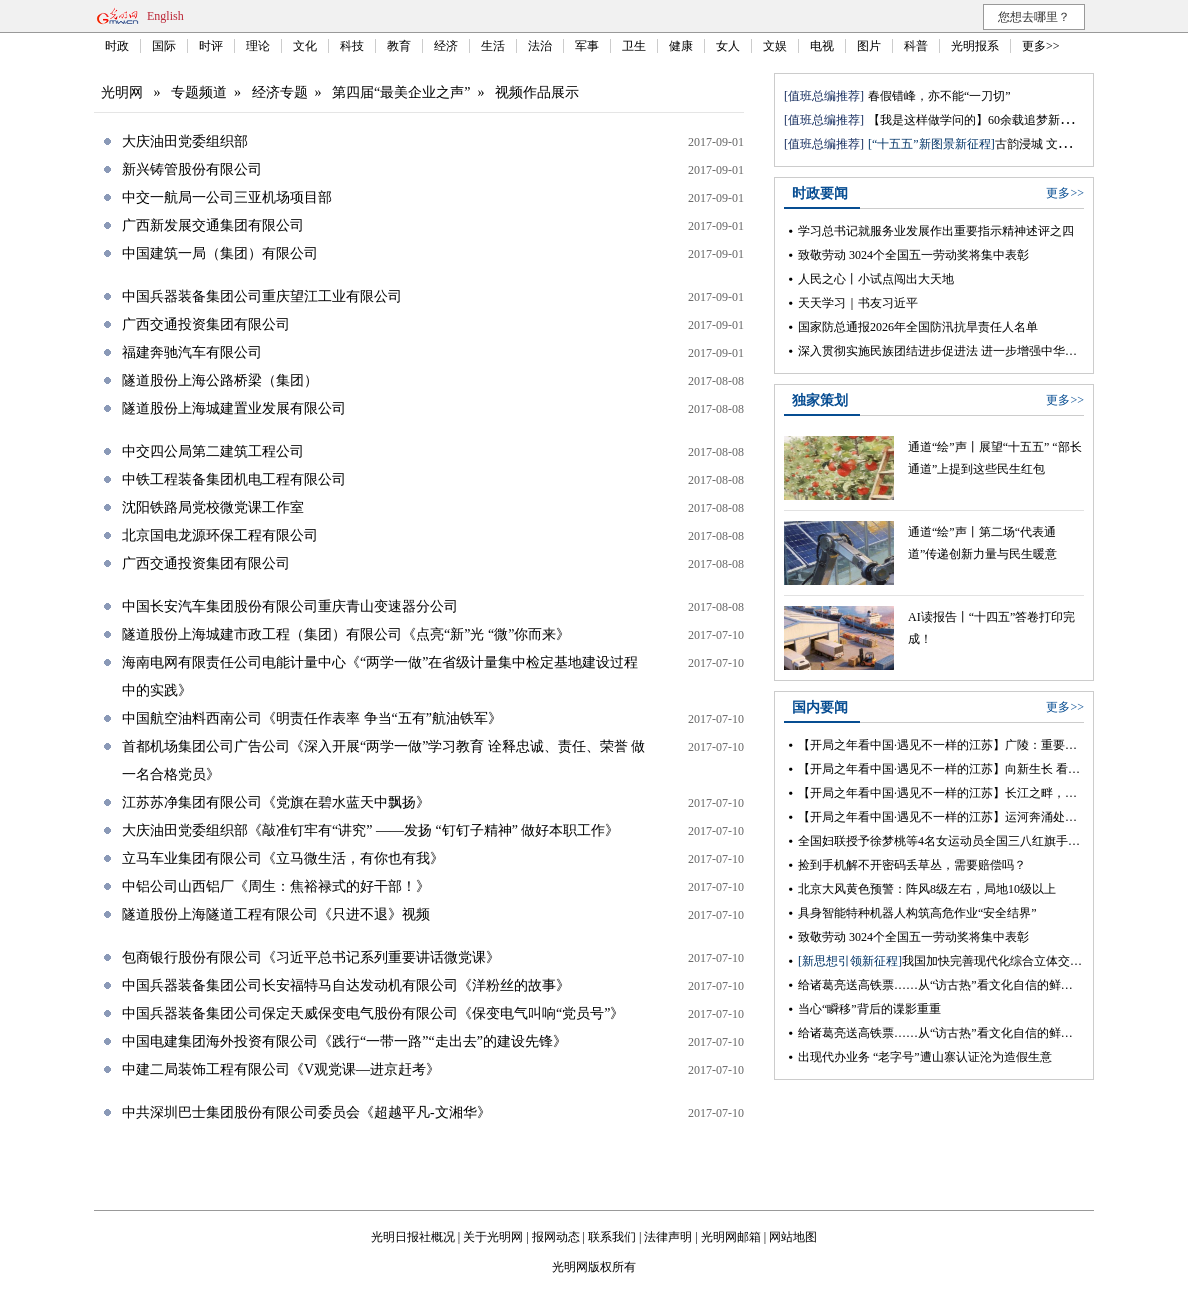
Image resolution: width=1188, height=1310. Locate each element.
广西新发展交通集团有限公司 (213, 225)
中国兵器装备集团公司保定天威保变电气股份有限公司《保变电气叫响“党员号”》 (373, 1013)
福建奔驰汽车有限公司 (192, 352)
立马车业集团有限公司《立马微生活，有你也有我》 (283, 858)
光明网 (122, 92)
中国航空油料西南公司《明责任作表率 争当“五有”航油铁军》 (312, 718)
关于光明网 (493, 1237)
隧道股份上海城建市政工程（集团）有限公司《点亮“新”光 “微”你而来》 (346, 634)
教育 (399, 46)
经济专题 (280, 92)
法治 (540, 46)
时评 (211, 46)
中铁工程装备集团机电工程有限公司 (234, 479)
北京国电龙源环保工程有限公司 (220, 535)
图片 (869, 46)
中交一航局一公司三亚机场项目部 (227, 197)
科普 (916, 46)
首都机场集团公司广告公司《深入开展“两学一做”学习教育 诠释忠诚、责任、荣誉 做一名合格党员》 (383, 760)
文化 (305, 46)
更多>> (1041, 46)
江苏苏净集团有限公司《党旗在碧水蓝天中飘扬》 (276, 802)
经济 (446, 46)
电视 (822, 46)
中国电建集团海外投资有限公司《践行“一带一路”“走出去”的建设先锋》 (344, 1041)
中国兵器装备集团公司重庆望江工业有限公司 (262, 296)
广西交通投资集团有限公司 (206, 324)
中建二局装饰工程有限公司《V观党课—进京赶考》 (281, 1069)
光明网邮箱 (731, 1237)
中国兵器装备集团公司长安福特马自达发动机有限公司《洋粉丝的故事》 (346, 985)
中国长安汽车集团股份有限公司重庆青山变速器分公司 (290, 606)
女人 (728, 46)
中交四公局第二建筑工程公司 (213, 451)
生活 (493, 46)
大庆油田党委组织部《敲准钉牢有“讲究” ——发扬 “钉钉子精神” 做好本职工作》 (370, 830)
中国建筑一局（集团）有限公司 (220, 253)
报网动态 (556, 1237)
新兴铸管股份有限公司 (192, 169)
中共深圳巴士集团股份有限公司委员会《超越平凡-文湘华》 (306, 1112)
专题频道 (199, 92)
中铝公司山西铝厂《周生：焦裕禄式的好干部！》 (276, 886)
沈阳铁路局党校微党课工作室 (213, 507)
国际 (164, 46)
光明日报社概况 (413, 1237)
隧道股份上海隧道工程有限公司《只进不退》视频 (276, 914)
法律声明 (668, 1237)
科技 (352, 46)
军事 (587, 46)
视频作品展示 (537, 92)
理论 (258, 46)
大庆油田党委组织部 (185, 141)
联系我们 (612, 1237)
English (165, 16)
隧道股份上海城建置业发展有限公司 (234, 408)
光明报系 (975, 46)
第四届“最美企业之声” (401, 92)
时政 (117, 46)
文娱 (775, 46)
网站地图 (793, 1237)
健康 (681, 46)
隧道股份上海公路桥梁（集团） (220, 380)
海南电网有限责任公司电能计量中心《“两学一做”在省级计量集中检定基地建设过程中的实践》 (380, 676)
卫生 (634, 46)
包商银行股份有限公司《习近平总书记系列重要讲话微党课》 (311, 957)
